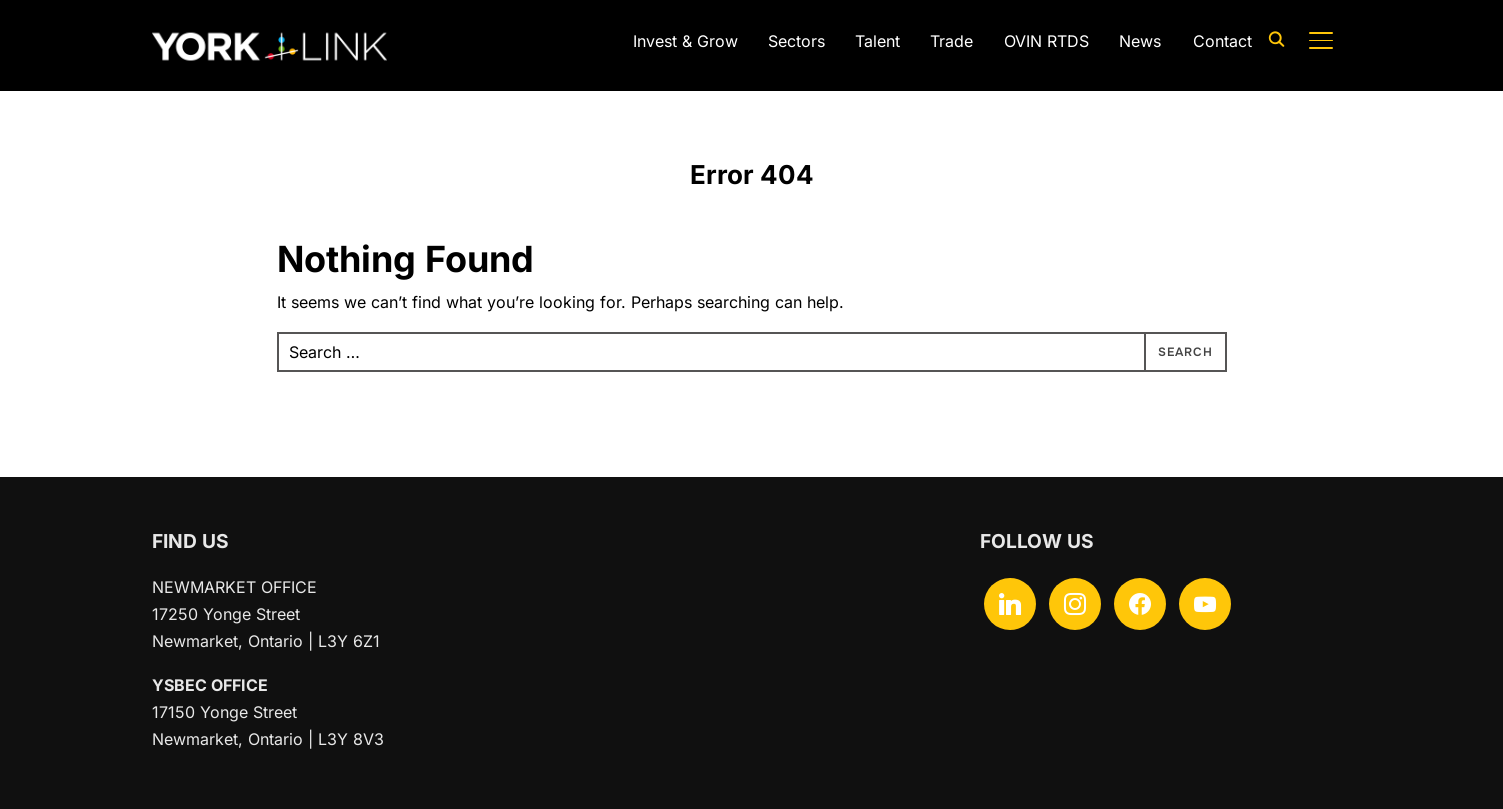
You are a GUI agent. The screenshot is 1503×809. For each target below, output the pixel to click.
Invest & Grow (685, 41)
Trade (951, 41)
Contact (1222, 41)
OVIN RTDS (1046, 41)
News (1140, 41)
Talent (877, 41)
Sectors (796, 41)
